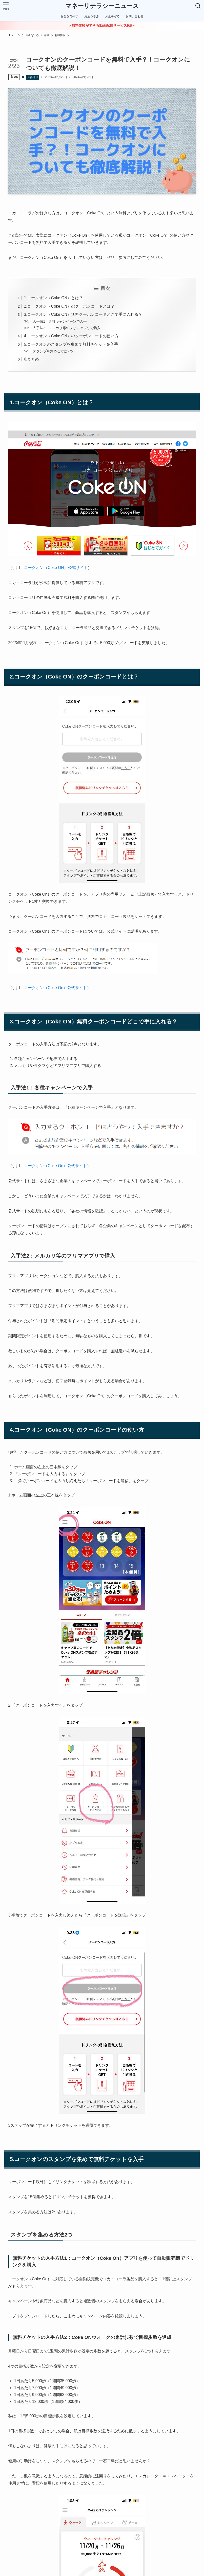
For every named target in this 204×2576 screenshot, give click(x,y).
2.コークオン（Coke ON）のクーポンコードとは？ (69, 306)
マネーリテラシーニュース (102, 6)
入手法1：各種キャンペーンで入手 (60, 321)
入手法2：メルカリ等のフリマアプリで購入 (67, 328)
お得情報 (32, 77)
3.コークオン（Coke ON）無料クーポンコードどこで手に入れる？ (83, 314)
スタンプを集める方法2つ (53, 351)
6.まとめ (31, 359)
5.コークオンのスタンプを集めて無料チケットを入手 (71, 344)
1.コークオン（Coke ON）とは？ (53, 298)
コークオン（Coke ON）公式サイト (56, 567)
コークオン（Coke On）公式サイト (55, 988)
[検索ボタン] (198, 6)
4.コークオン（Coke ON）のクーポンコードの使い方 (71, 336)
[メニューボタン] (6, 6)
